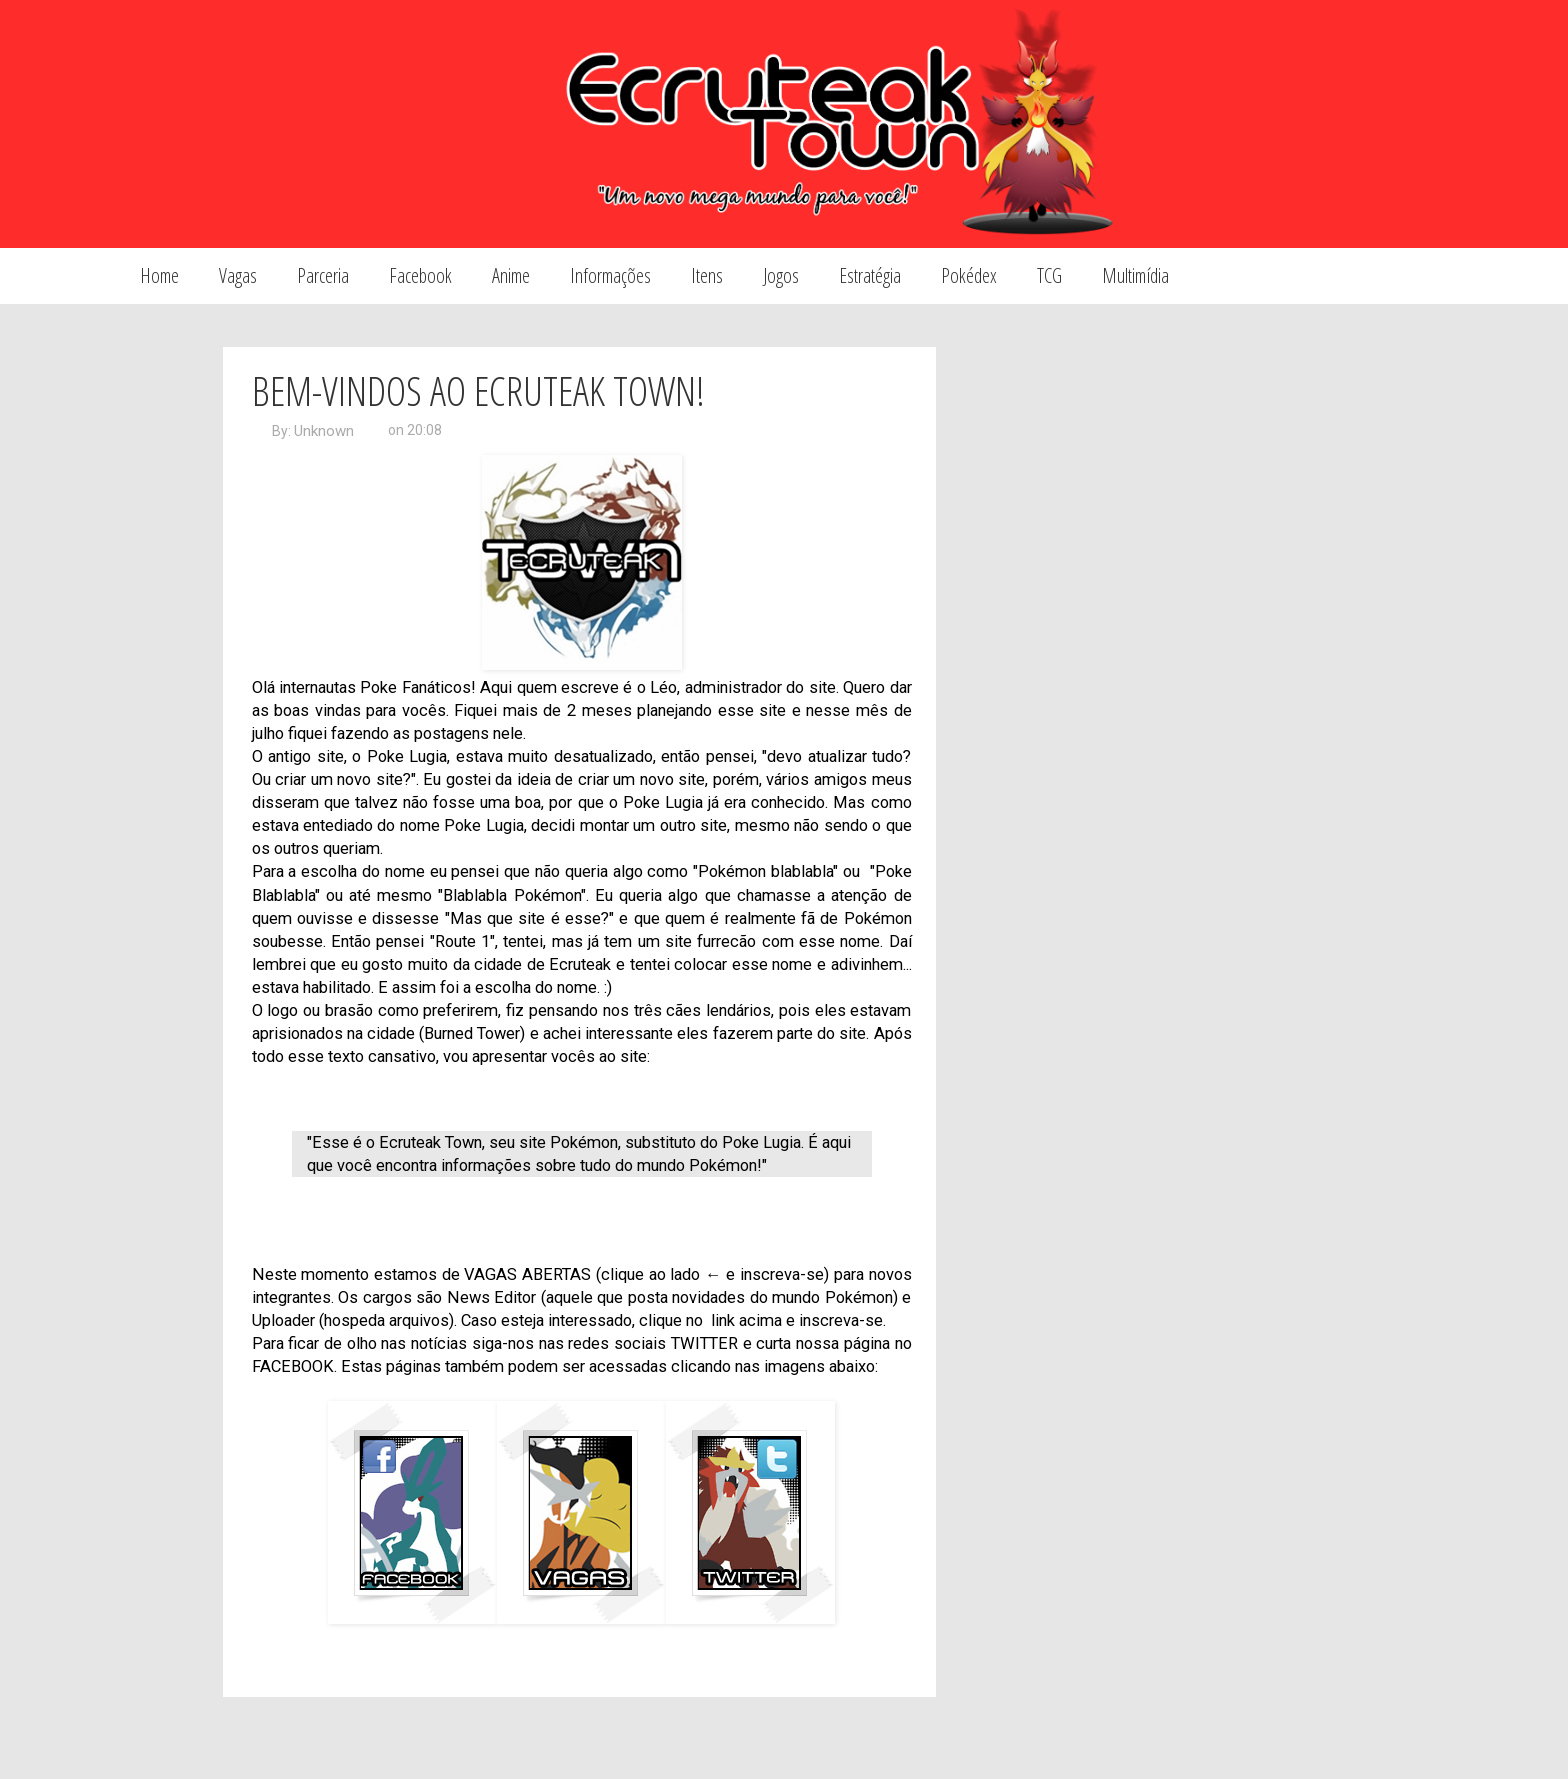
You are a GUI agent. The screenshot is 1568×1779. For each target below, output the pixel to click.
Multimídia (1135, 275)
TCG (1049, 275)
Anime (511, 275)
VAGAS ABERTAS (527, 1274)
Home (159, 275)
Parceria (323, 275)
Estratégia (870, 275)
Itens (707, 275)
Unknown (324, 431)
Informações (610, 275)
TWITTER (704, 1343)
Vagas (238, 275)
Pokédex (969, 275)
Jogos (781, 275)
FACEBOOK (293, 1366)
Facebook (420, 275)
